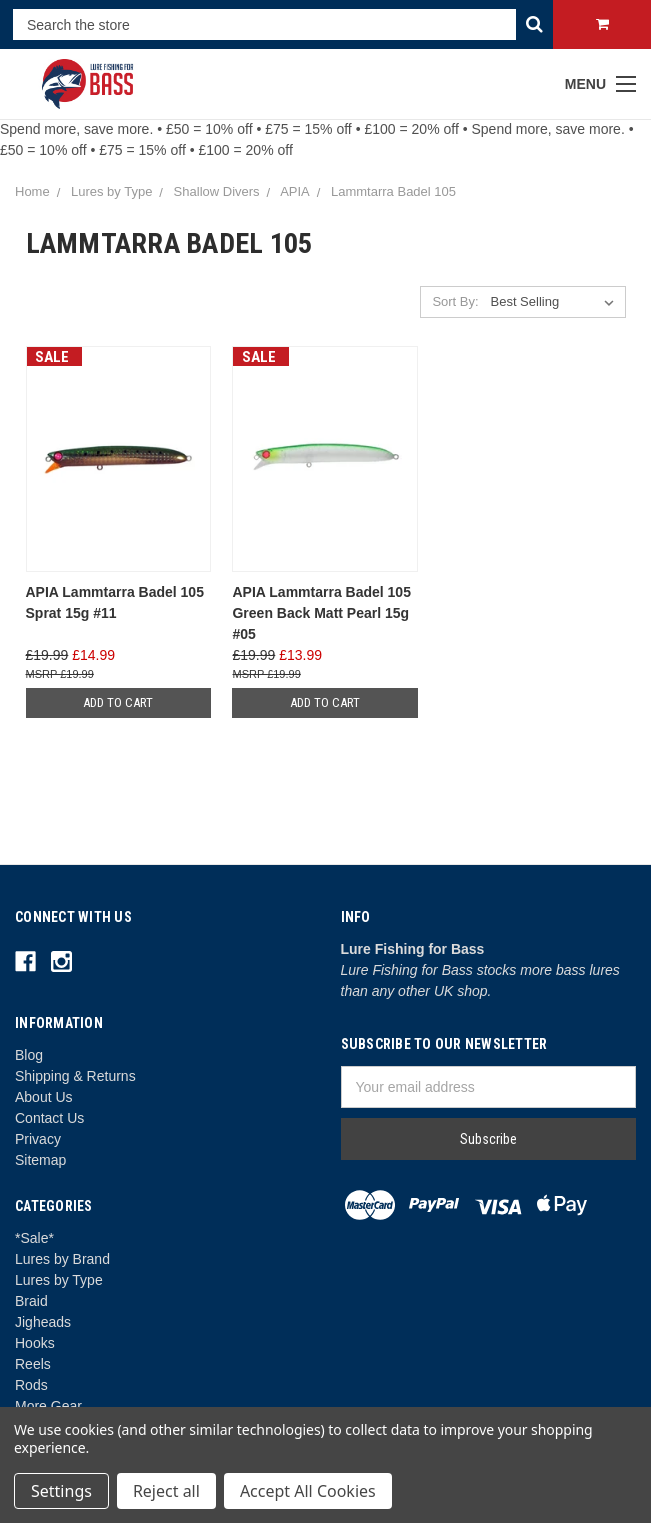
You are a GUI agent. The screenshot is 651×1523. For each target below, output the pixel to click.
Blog (29, 1055)
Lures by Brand (62, 1259)
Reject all (166, 1491)
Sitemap (40, 1160)
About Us (44, 1097)
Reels (33, 1364)
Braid (31, 1301)
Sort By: (455, 301)
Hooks (35, 1343)
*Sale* (34, 1238)
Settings (61, 1491)
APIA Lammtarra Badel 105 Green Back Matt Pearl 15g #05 (321, 613)
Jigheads (43, 1322)
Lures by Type (59, 1280)
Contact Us (49, 1118)
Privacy (38, 1139)
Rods (31, 1385)
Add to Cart (118, 702)
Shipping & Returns (75, 1076)
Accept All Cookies (308, 1491)
